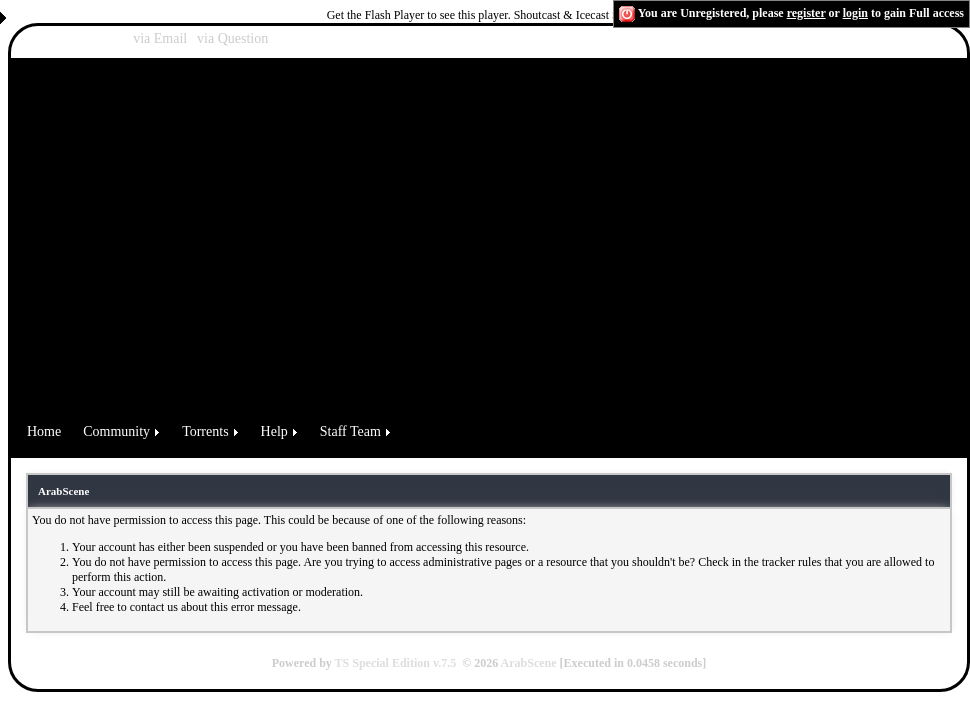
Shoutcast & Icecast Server (579, 15)
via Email (160, 38)
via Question (232, 38)
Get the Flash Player (376, 15)
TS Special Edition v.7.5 (396, 663)
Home (44, 431)
